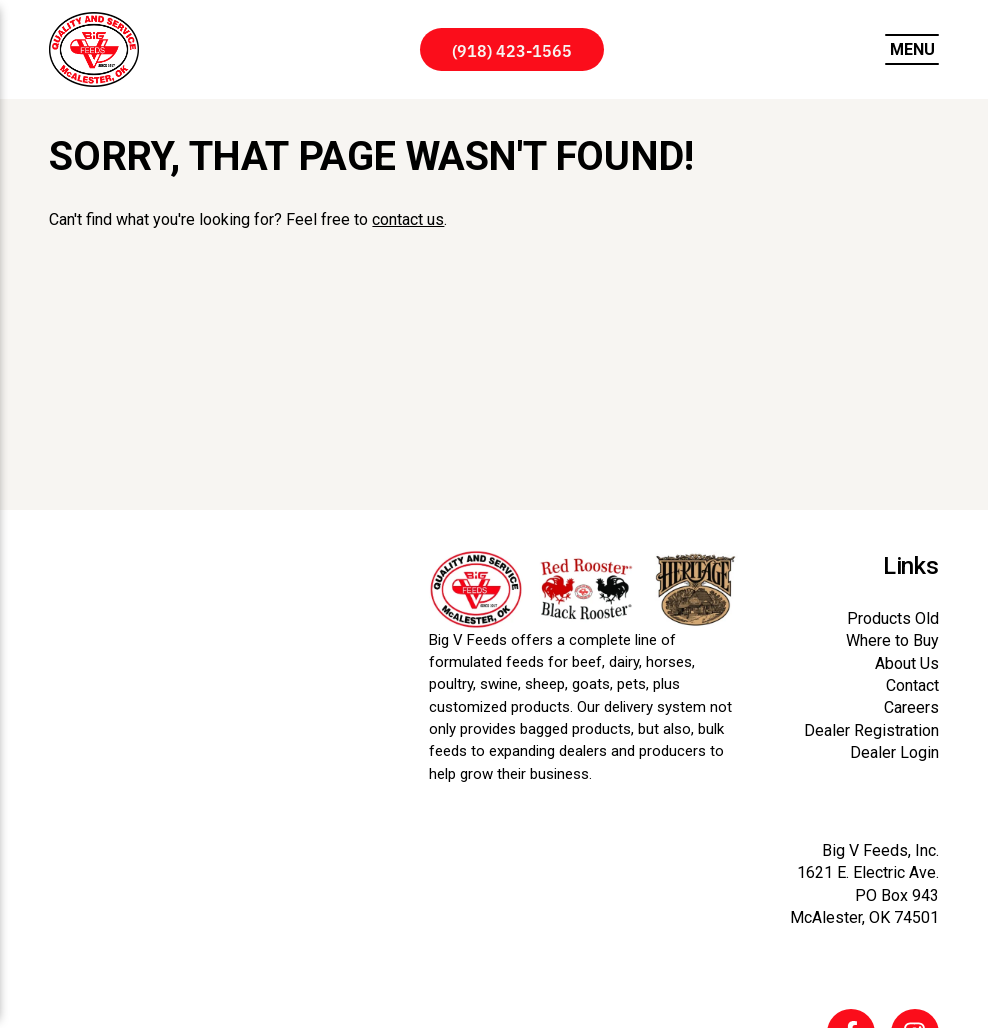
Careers (911, 707)
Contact (912, 685)
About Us (907, 663)
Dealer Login (894, 752)
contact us (408, 219)
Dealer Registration (871, 730)
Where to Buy (892, 640)
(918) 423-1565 (512, 50)
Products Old (893, 618)
